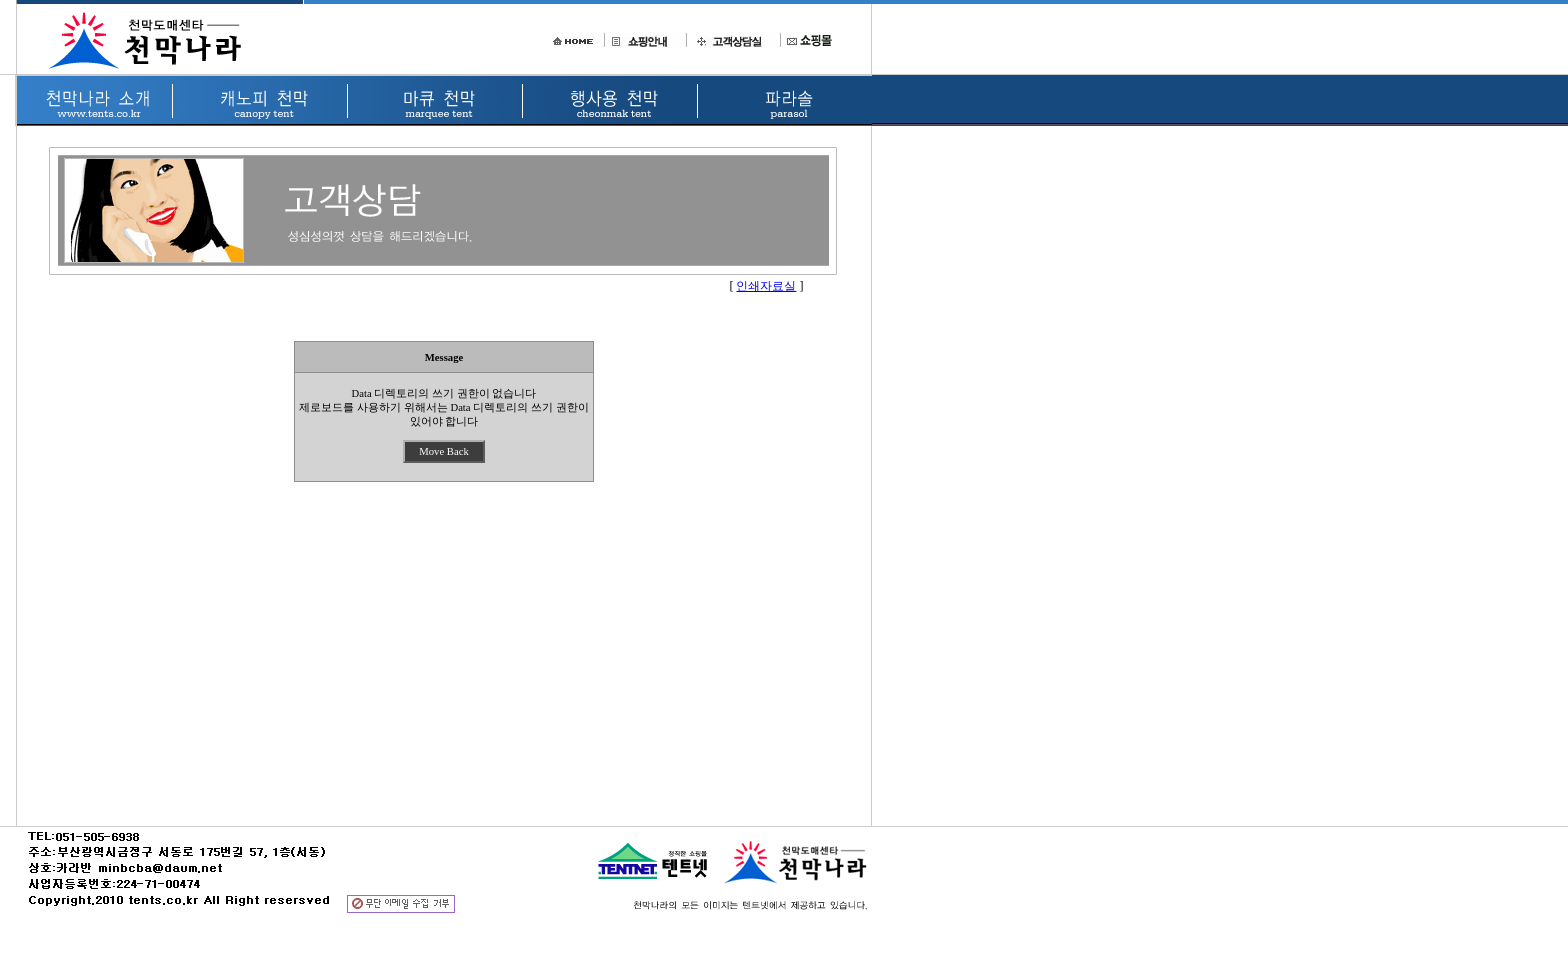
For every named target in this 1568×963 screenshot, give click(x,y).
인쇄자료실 (766, 286)
